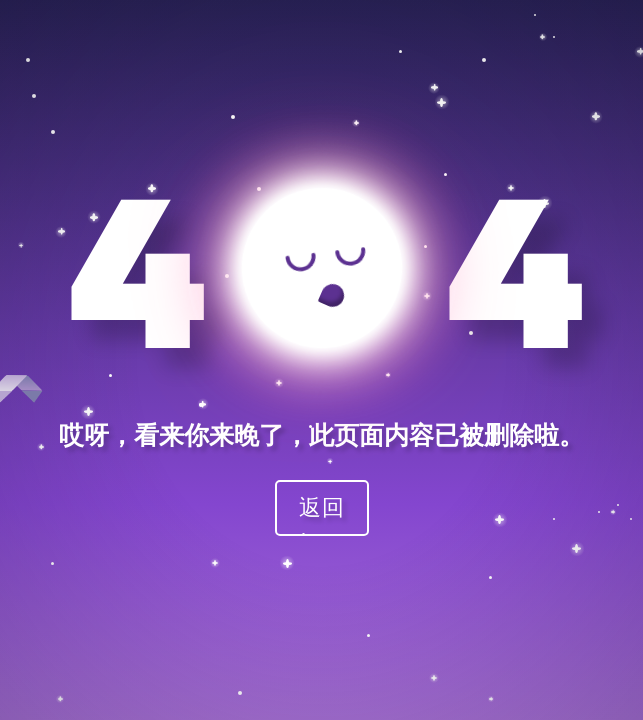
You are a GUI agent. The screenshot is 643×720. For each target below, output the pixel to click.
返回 (322, 506)
